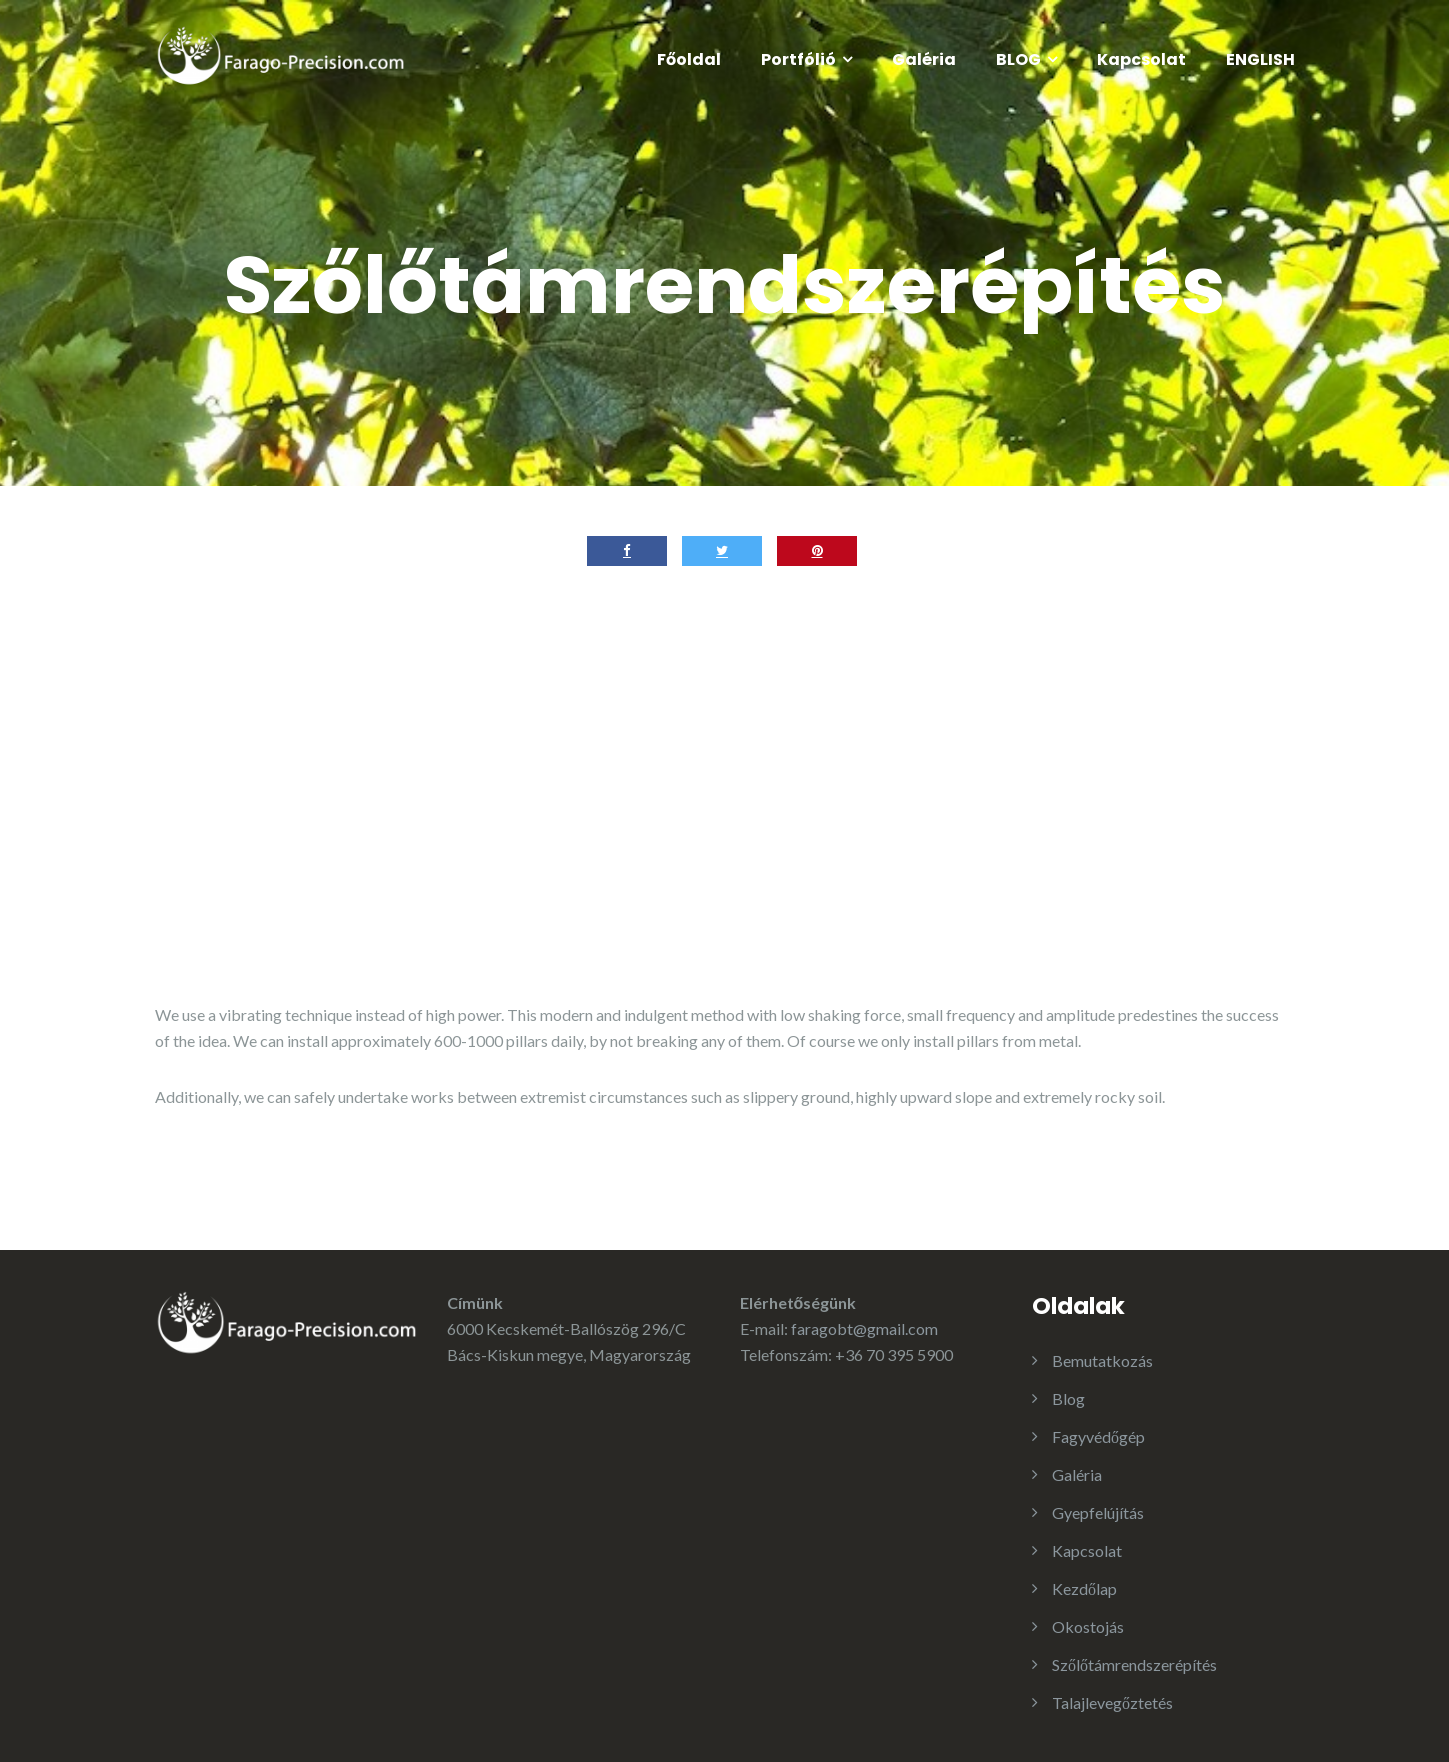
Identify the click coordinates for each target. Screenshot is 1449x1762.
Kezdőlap (1084, 1588)
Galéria (924, 59)
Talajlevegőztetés (1112, 1702)
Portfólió (798, 59)
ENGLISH (1260, 59)
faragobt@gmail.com (864, 1328)
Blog (1068, 1398)
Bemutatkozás (1102, 1360)
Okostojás (1088, 1626)
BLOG (1018, 59)
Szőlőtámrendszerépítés (1134, 1664)
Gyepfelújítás (1098, 1512)
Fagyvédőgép (1098, 1436)
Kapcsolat (1141, 59)
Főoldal (689, 59)
